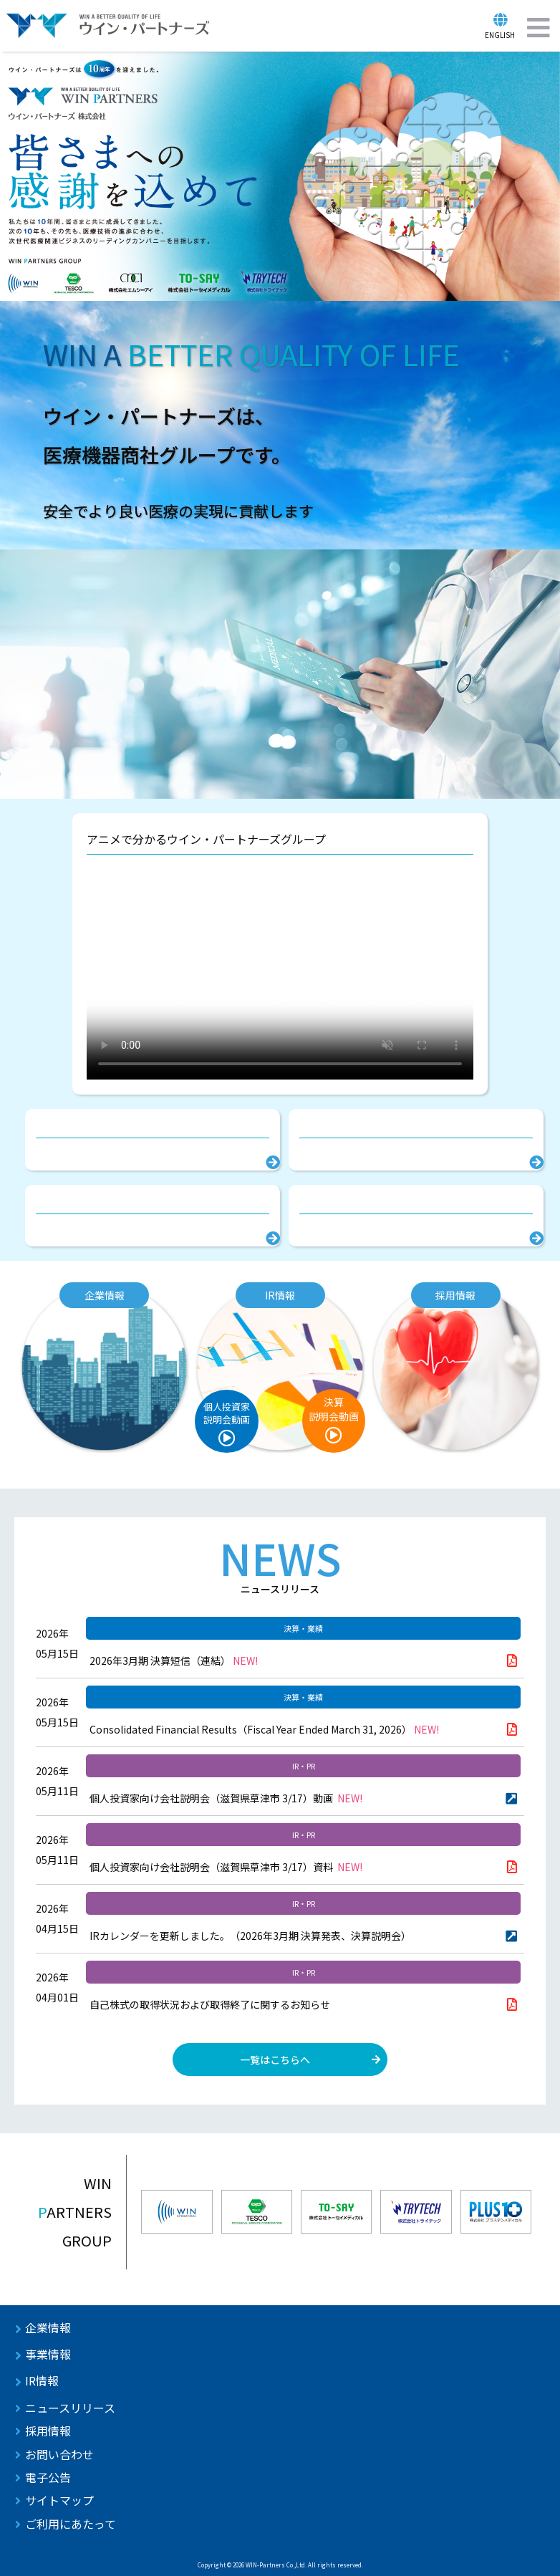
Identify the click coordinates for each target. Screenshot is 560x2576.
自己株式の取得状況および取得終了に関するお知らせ (210, 2004)
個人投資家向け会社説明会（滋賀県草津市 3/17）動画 (226, 1798)
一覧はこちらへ (275, 2059)
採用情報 (48, 2430)
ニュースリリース (70, 2408)
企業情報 (48, 2327)
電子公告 (48, 2477)
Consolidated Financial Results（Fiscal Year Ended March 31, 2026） (264, 1729)
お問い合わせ (59, 2454)
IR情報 (42, 2380)
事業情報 (48, 2354)
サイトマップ (59, 2500)
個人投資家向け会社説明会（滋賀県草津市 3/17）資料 (226, 1867)
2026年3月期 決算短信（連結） (174, 1660)
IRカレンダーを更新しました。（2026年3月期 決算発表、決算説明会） (250, 1935)
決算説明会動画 (334, 1409)
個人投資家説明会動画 (226, 1413)
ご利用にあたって (70, 2524)
